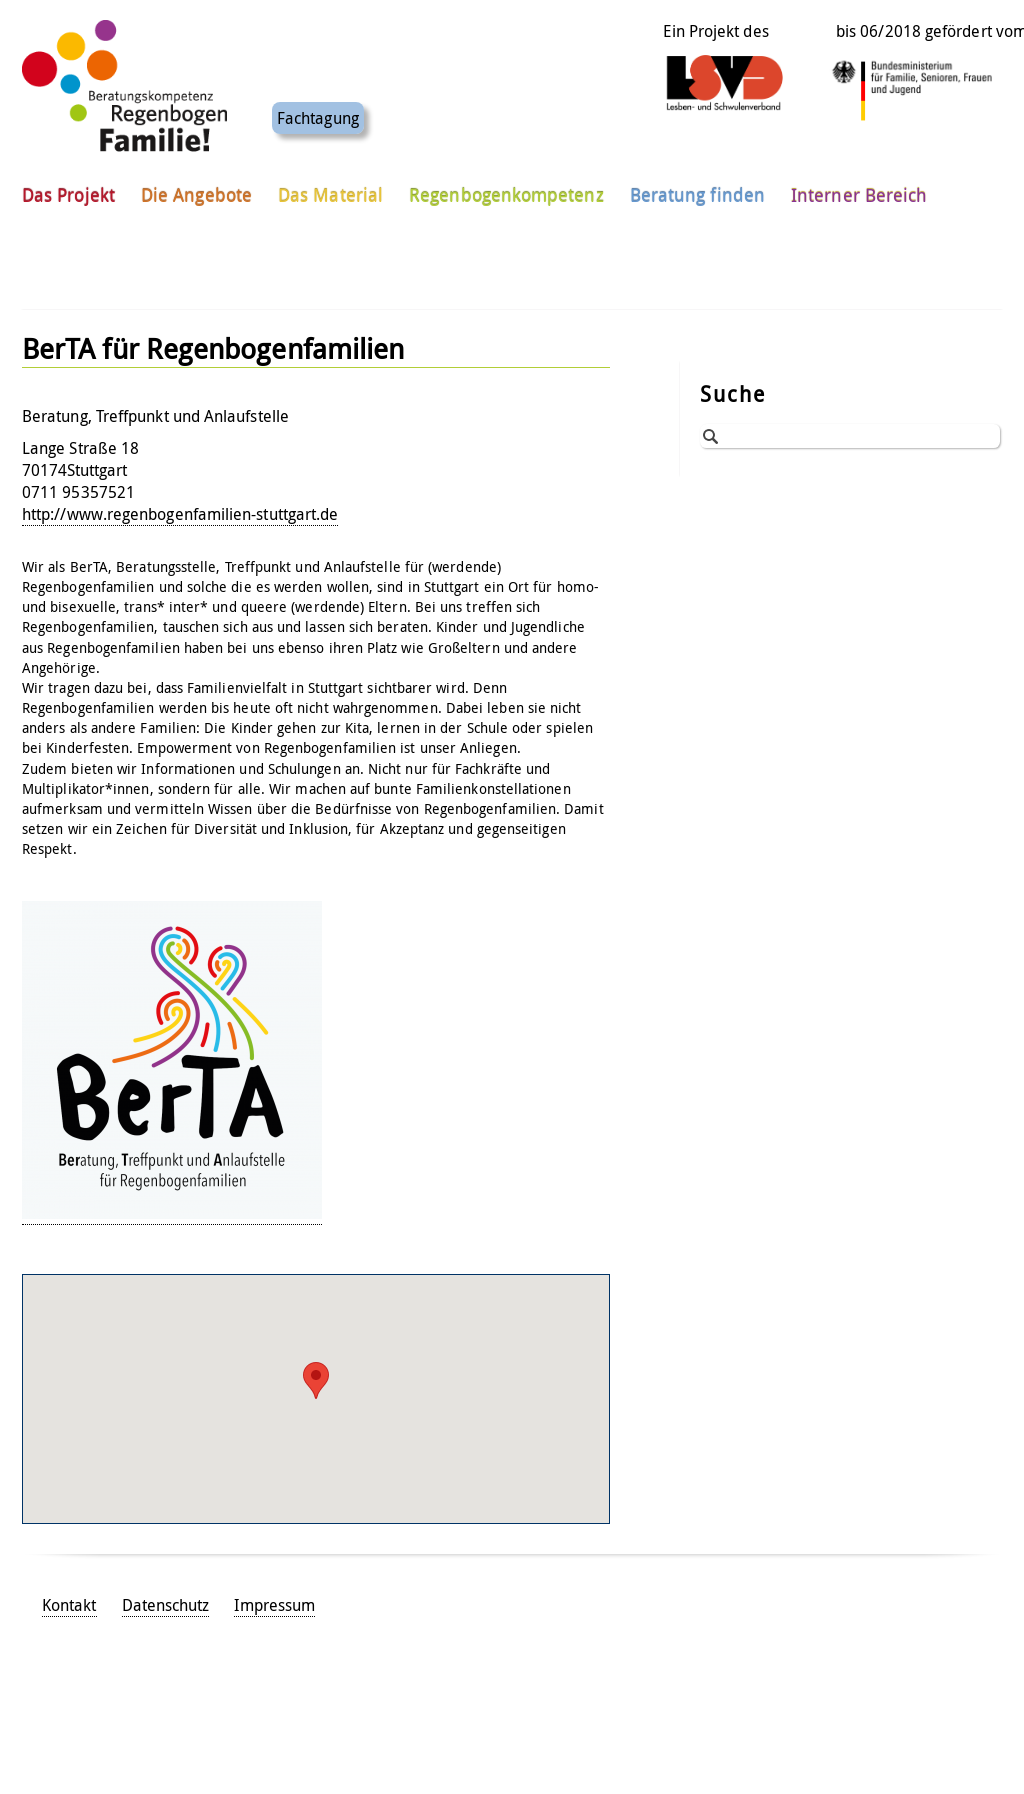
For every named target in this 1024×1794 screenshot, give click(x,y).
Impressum (274, 1605)
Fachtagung (318, 112)
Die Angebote (196, 189)
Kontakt (69, 1605)
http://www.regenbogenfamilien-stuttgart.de (180, 514)
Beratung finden (697, 189)
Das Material (330, 189)
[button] (316, 1380)
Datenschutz (166, 1605)
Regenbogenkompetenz (506, 189)
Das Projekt (68, 189)
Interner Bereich (859, 189)
